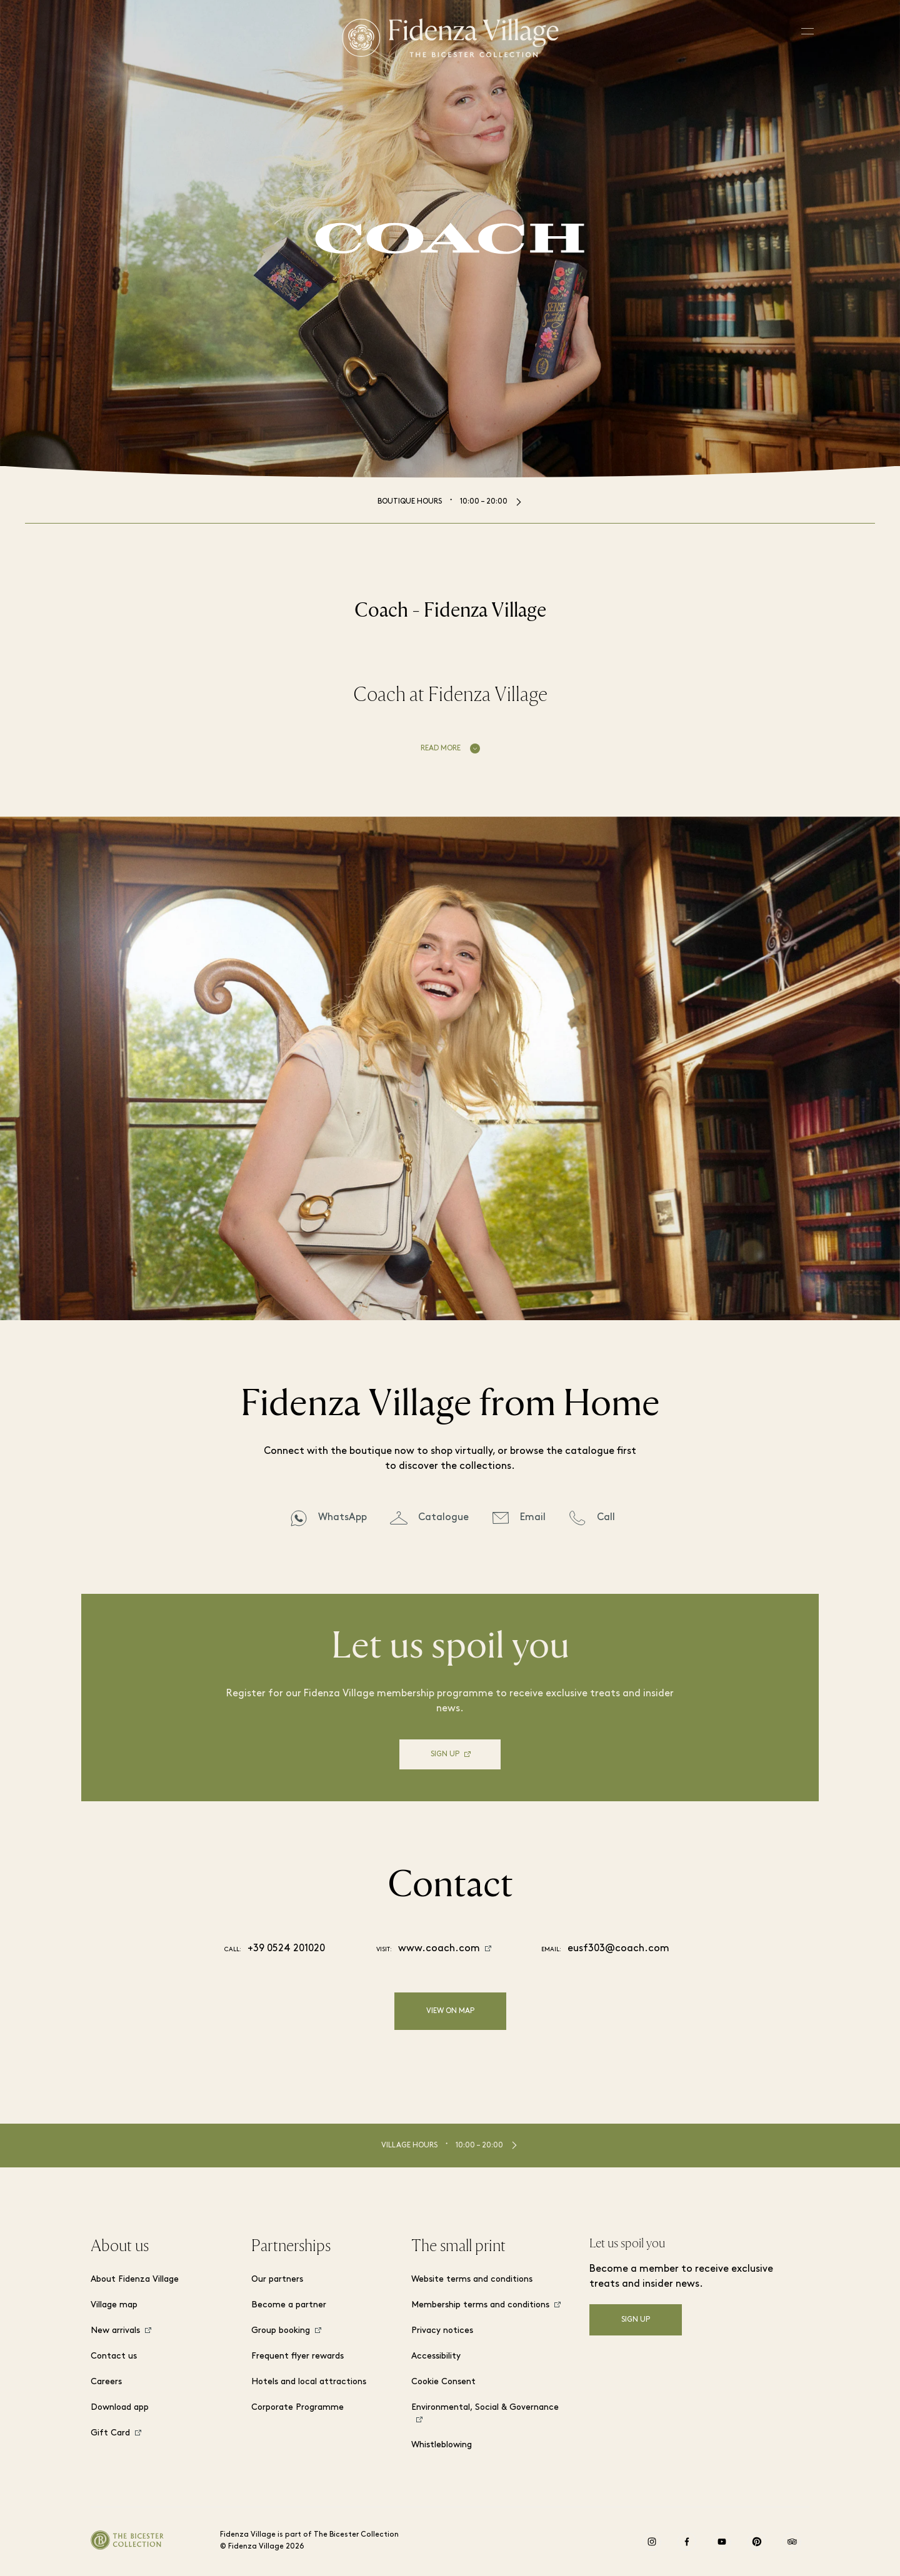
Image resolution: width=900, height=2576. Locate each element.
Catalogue (443, 1518)
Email (533, 1518)
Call (606, 1518)
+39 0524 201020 (286, 1949)
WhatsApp (342, 1518)
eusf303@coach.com (618, 1949)
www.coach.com (439, 1949)
